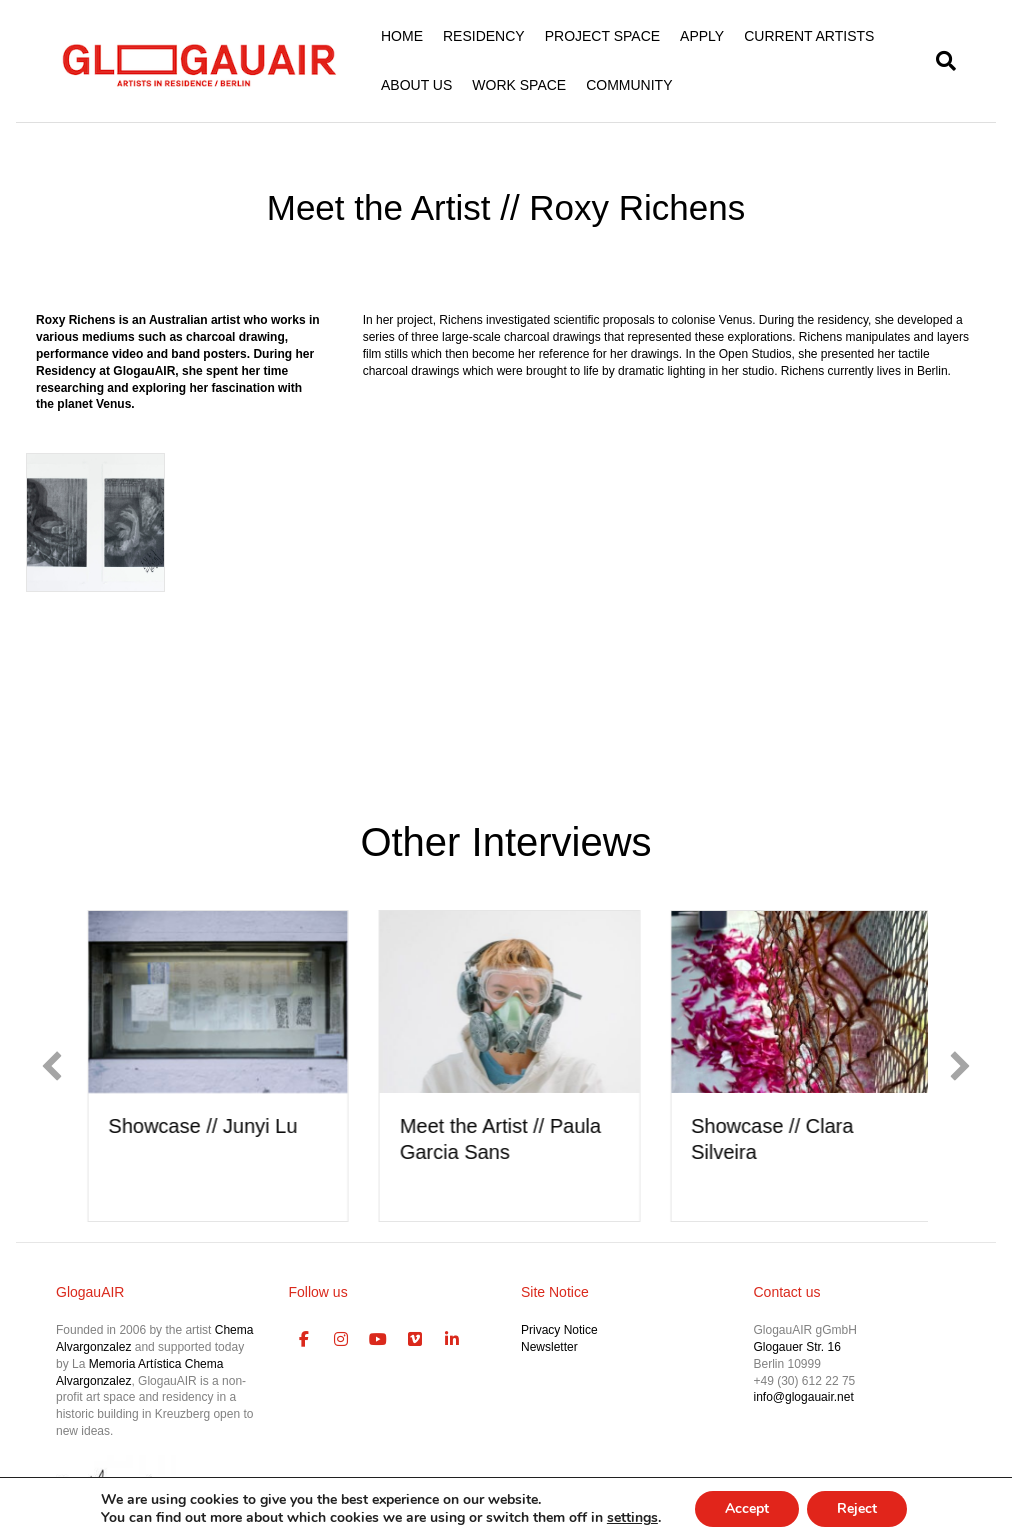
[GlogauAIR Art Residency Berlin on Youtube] (378, 1340)
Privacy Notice (559, 1330)
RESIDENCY (484, 36)
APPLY (702, 36)
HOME (402, 36)
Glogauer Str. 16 (797, 1347)
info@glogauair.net (804, 1397)
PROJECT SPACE (602, 36)
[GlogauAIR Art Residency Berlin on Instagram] (341, 1340)
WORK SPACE (519, 85)
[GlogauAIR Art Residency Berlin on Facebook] (305, 1340)
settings (632, 1518)
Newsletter (549, 1347)
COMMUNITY (629, 85)
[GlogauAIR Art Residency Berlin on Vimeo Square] (415, 1340)
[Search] (941, 61)
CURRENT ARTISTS (809, 36)
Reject (857, 1508)
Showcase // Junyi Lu (234, 1126)
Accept (747, 1508)
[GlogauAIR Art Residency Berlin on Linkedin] (452, 1340)
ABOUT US (416, 85)
